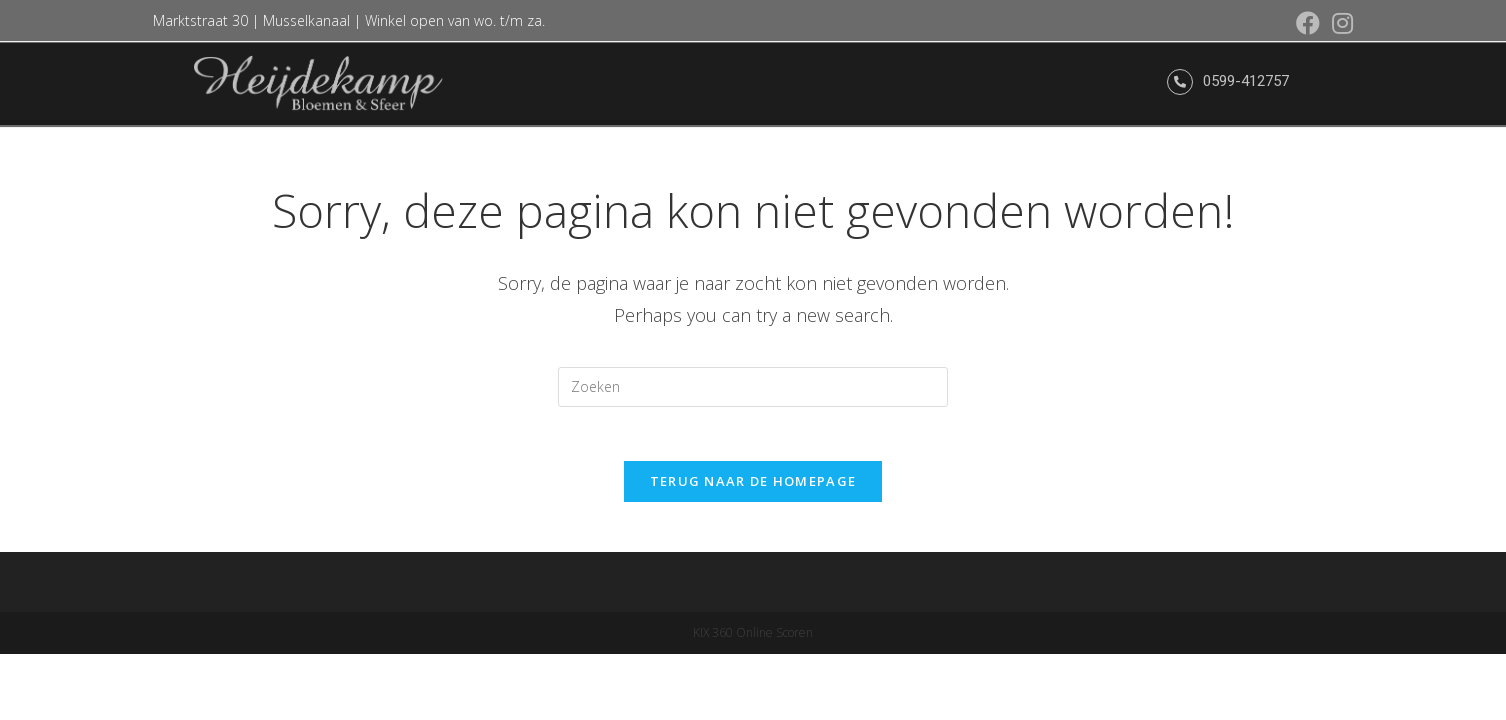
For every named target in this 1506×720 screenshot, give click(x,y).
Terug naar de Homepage (753, 487)
